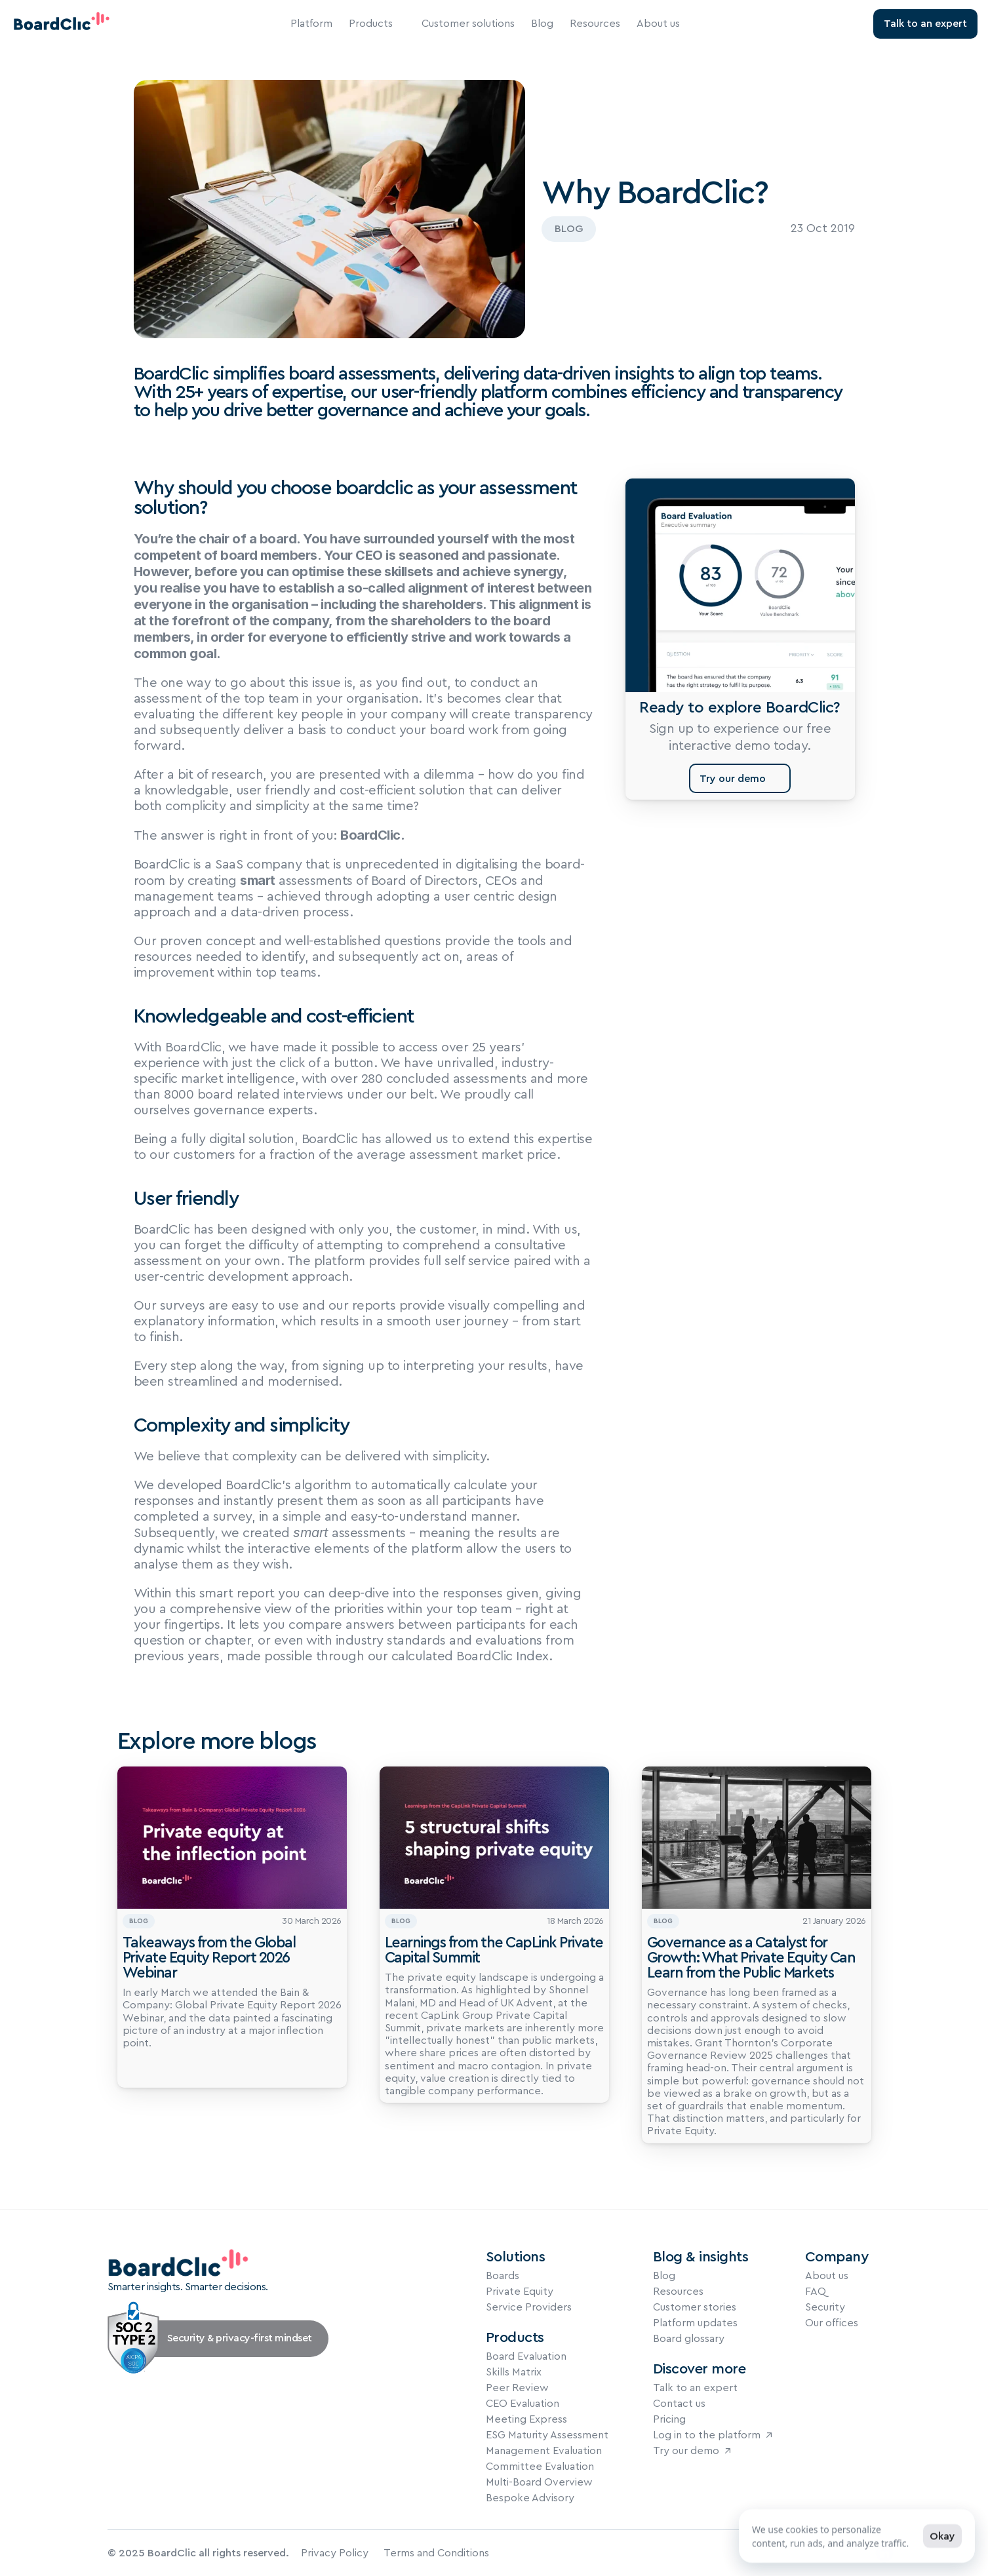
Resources (595, 23)
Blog (542, 23)
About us (658, 23)
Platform (311, 23)
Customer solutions (468, 23)
